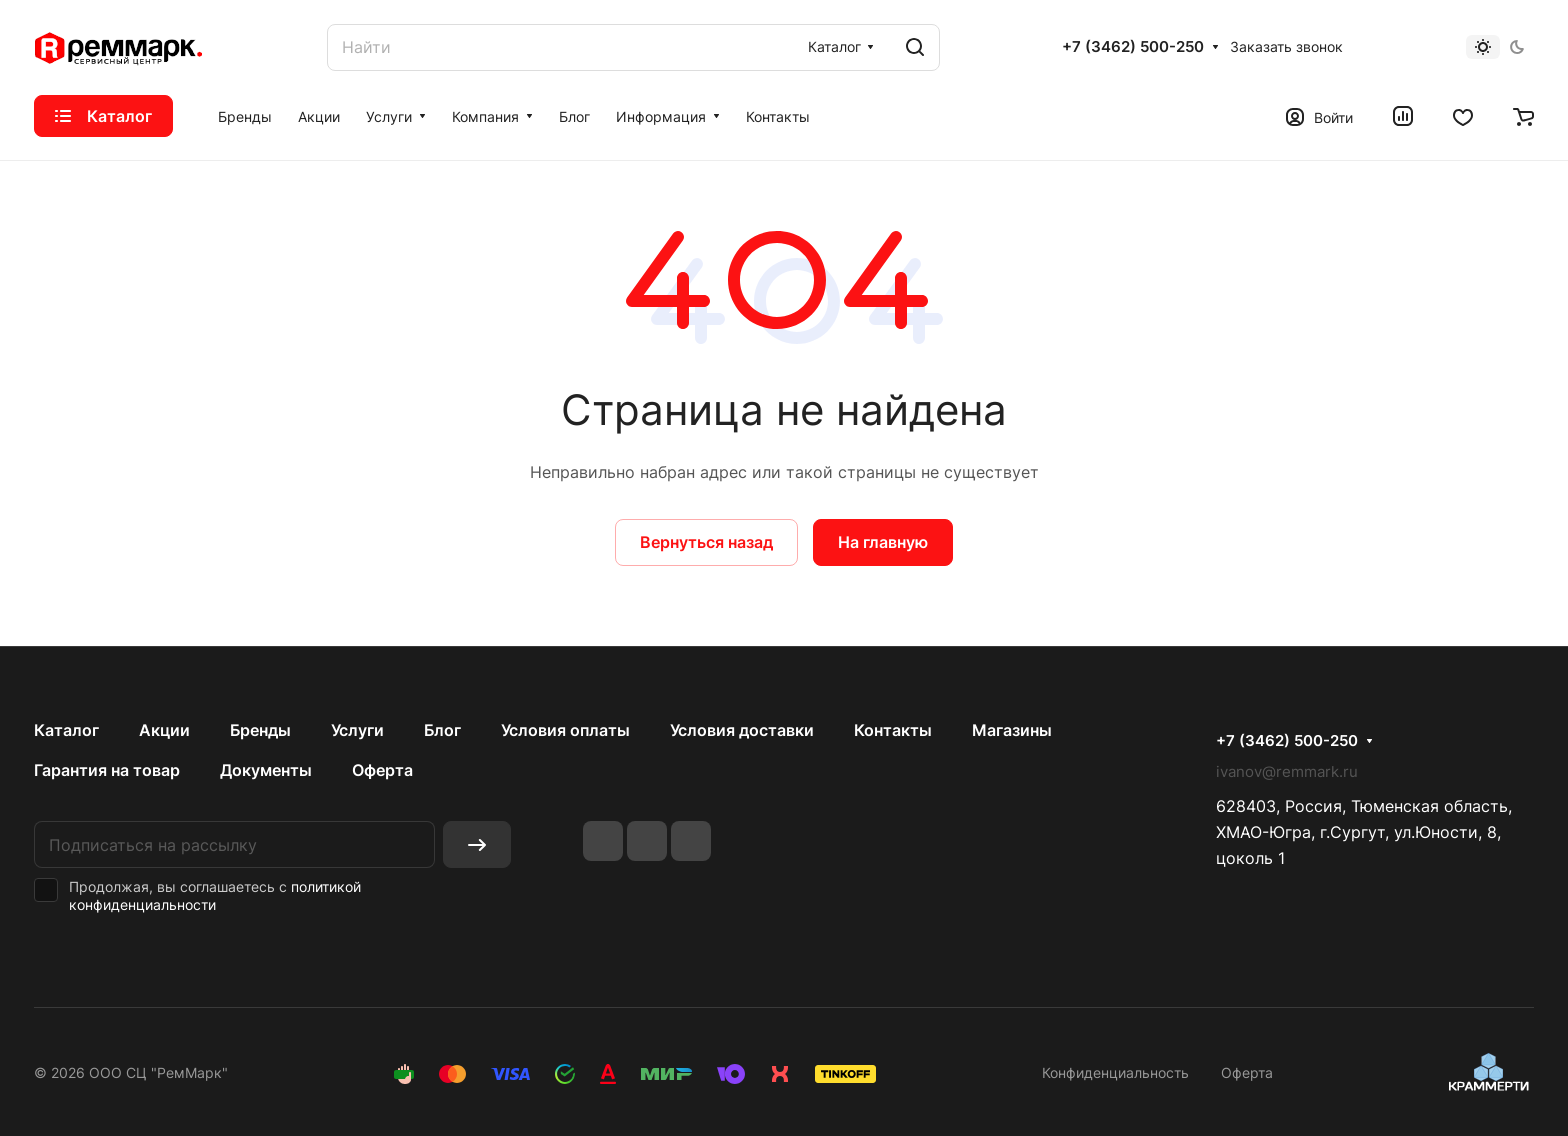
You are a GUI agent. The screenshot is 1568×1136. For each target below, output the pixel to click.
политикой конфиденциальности (215, 895)
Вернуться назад (706, 542)
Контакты (893, 730)
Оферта (382, 770)
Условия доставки (742, 730)
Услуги (357, 730)
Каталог (66, 730)
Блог (442, 730)
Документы (266, 770)
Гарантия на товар (107, 770)
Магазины (1012, 730)
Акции (164, 730)
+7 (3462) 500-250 (1133, 47)
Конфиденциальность (1115, 1072)
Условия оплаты (565, 730)
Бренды (260, 730)
